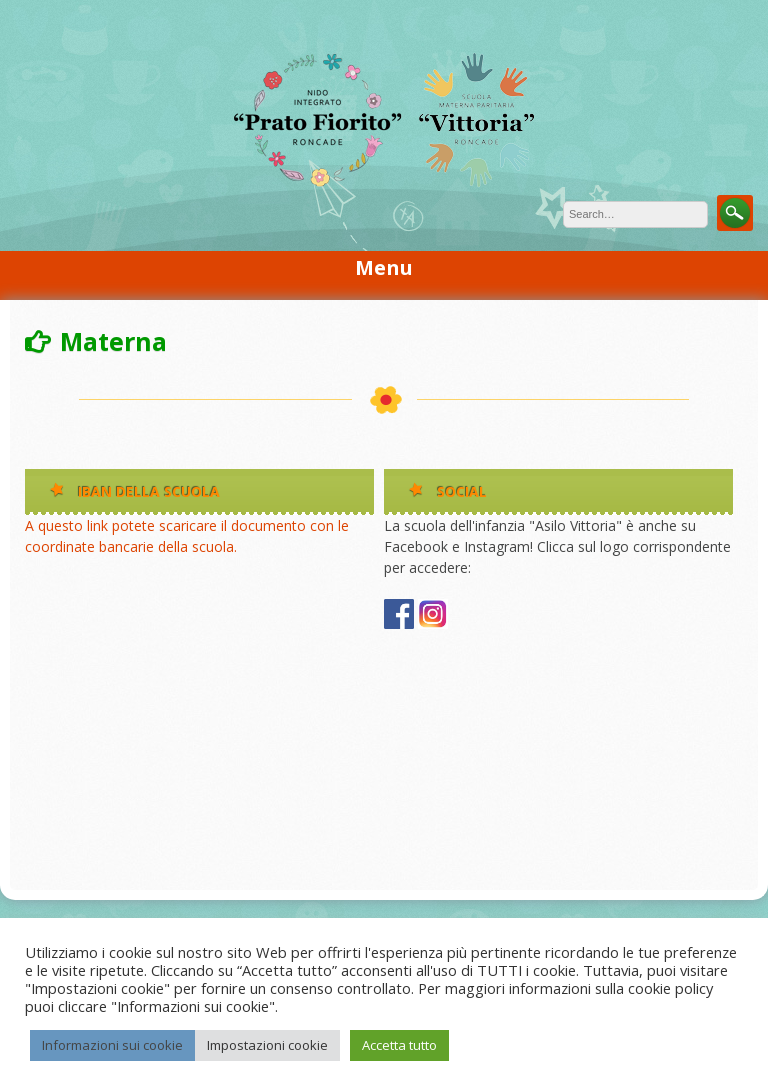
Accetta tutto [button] (399, 1045)
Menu (384, 267)
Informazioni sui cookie (112, 1045)
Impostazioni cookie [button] (267, 1045)
